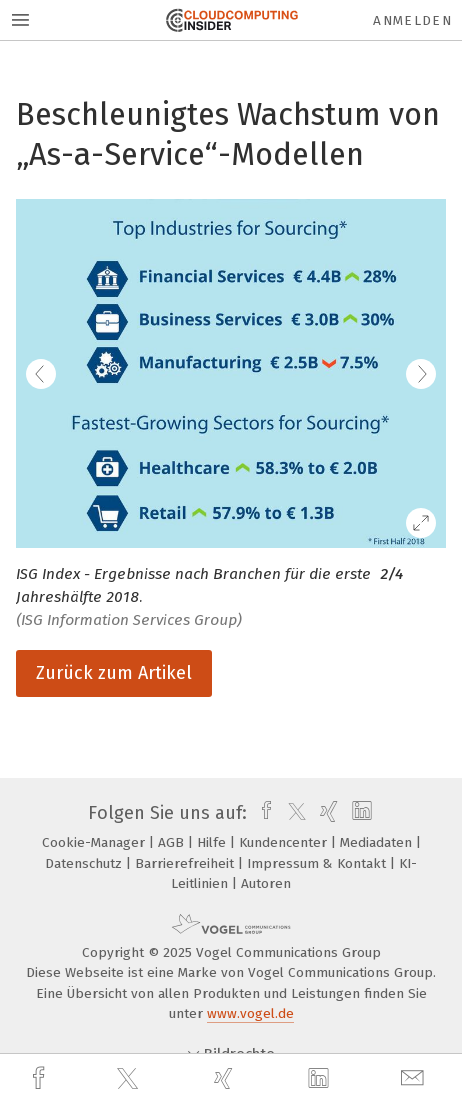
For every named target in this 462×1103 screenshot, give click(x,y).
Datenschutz (85, 863)
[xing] (226, 1078)
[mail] (415, 1078)
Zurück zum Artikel (114, 673)
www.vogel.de (250, 1013)
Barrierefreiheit (186, 863)
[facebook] (41, 1078)
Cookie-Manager (95, 842)
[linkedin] (321, 1079)
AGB (173, 842)
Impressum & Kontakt (318, 863)
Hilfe (213, 842)
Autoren (266, 883)
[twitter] (130, 1079)
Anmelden (412, 20)
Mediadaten (378, 842)
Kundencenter (285, 842)
